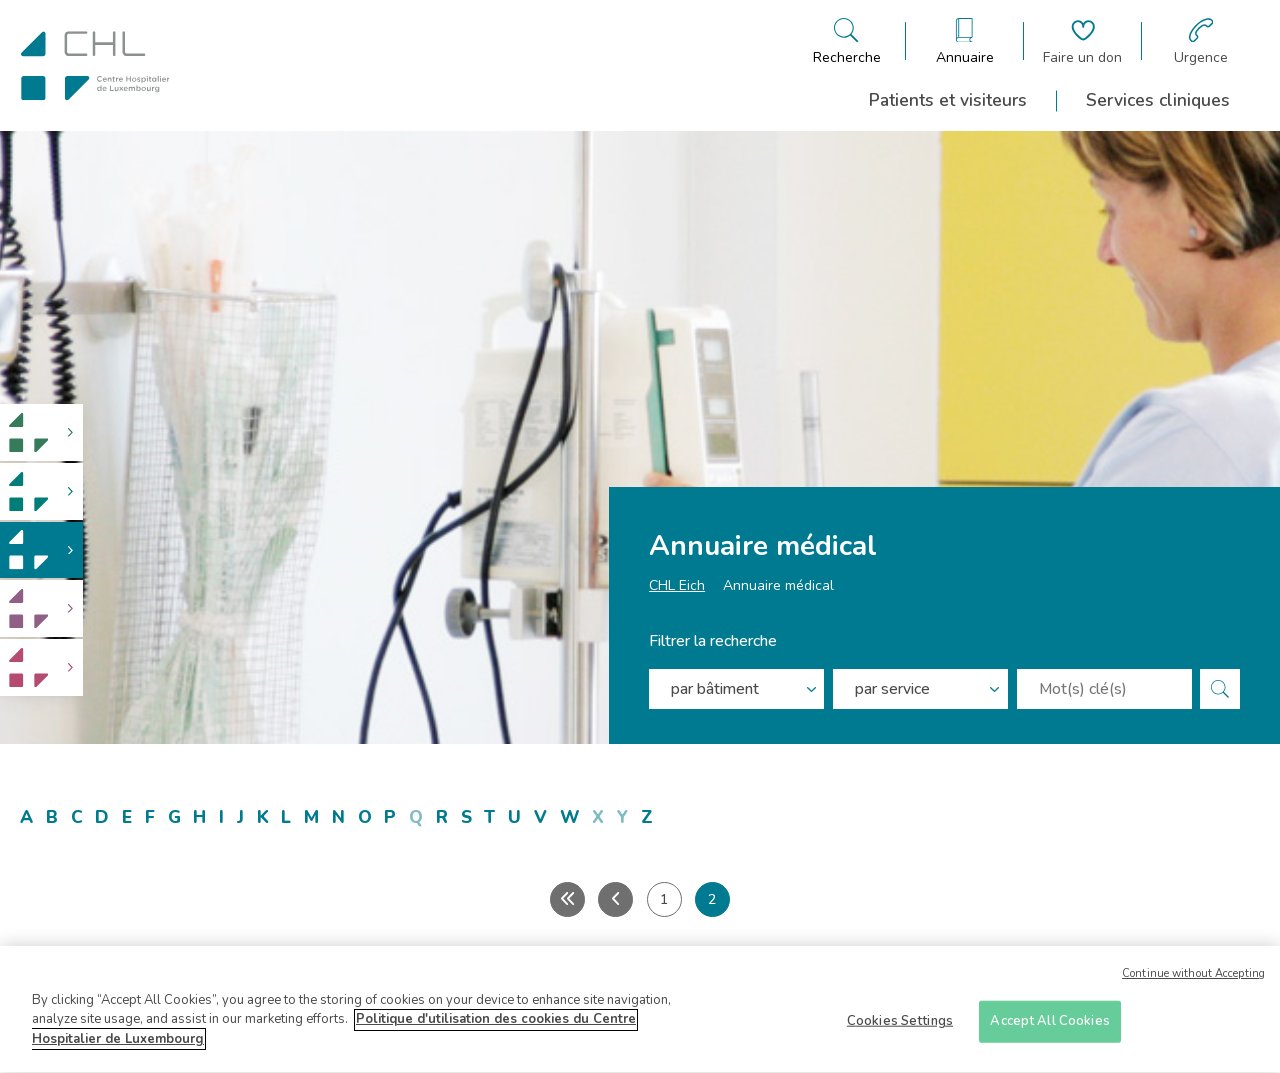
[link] (41, 432)
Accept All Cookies (1049, 1029)
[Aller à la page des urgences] (1201, 41)
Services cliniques (1158, 100)
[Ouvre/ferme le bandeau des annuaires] (965, 41)
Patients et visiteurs (948, 100)
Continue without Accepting (1193, 982)
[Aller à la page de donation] (1082, 41)
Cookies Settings (900, 1029)
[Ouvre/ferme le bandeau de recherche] (847, 41)
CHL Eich (677, 585)
